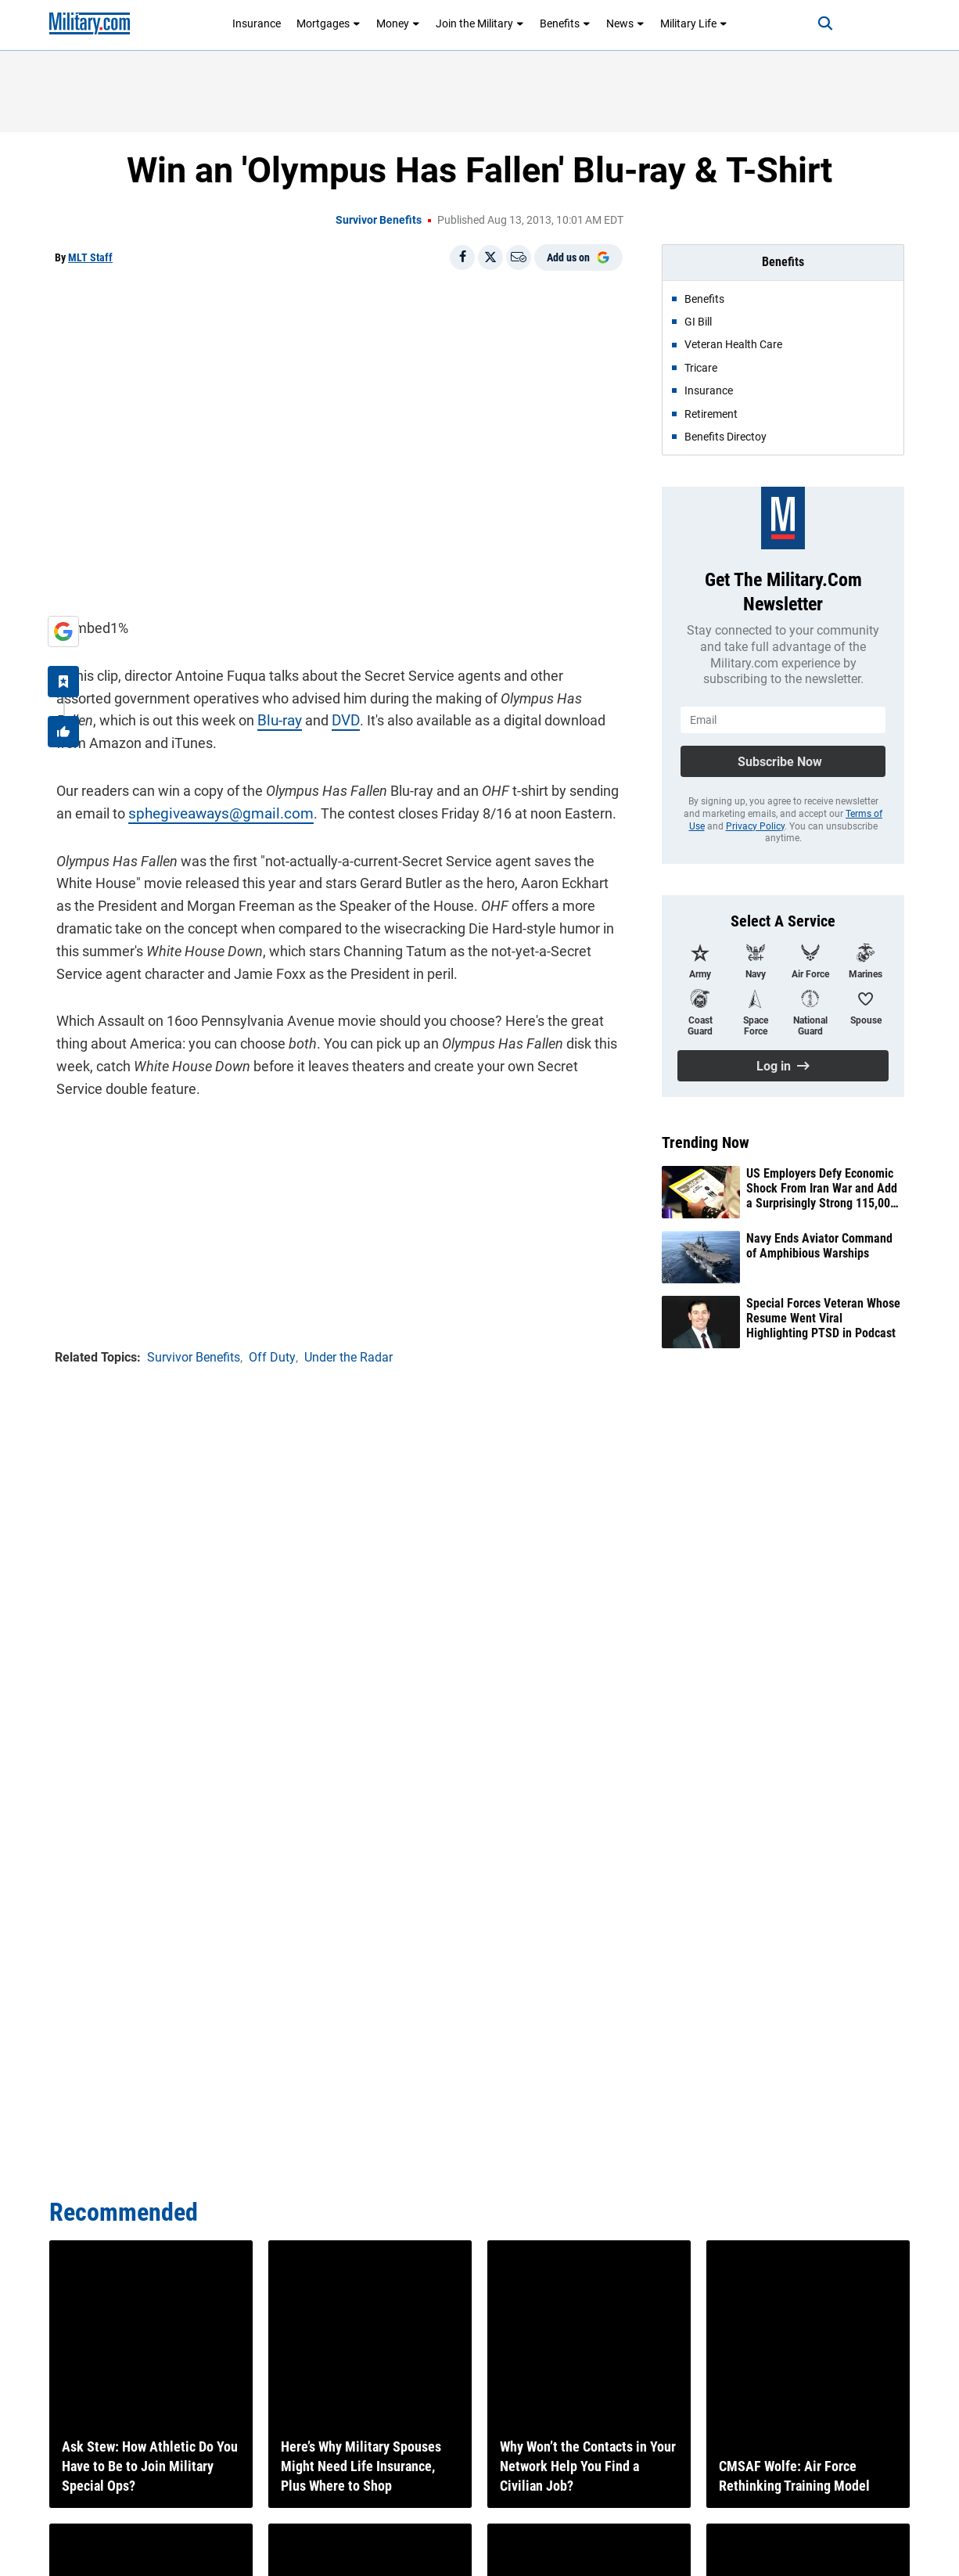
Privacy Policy (755, 826)
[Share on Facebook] (462, 257)
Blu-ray (181, 719)
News (625, 23)
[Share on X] (490, 257)
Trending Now (705, 1142)
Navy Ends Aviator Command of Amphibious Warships (819, 1246)
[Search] (819, 23)
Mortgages (328, 23)
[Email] (518, 257)
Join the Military (480, 23)
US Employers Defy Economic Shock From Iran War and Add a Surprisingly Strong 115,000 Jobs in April (821, 1188)
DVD (245, 719)
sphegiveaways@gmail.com (214, 811)
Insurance (256, 23)
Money (398, 23)
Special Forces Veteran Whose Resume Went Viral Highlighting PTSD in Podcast (823, 1318)
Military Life (693, 23)
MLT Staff (90, 257)
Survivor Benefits (379, 219)
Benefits (565, 23)
